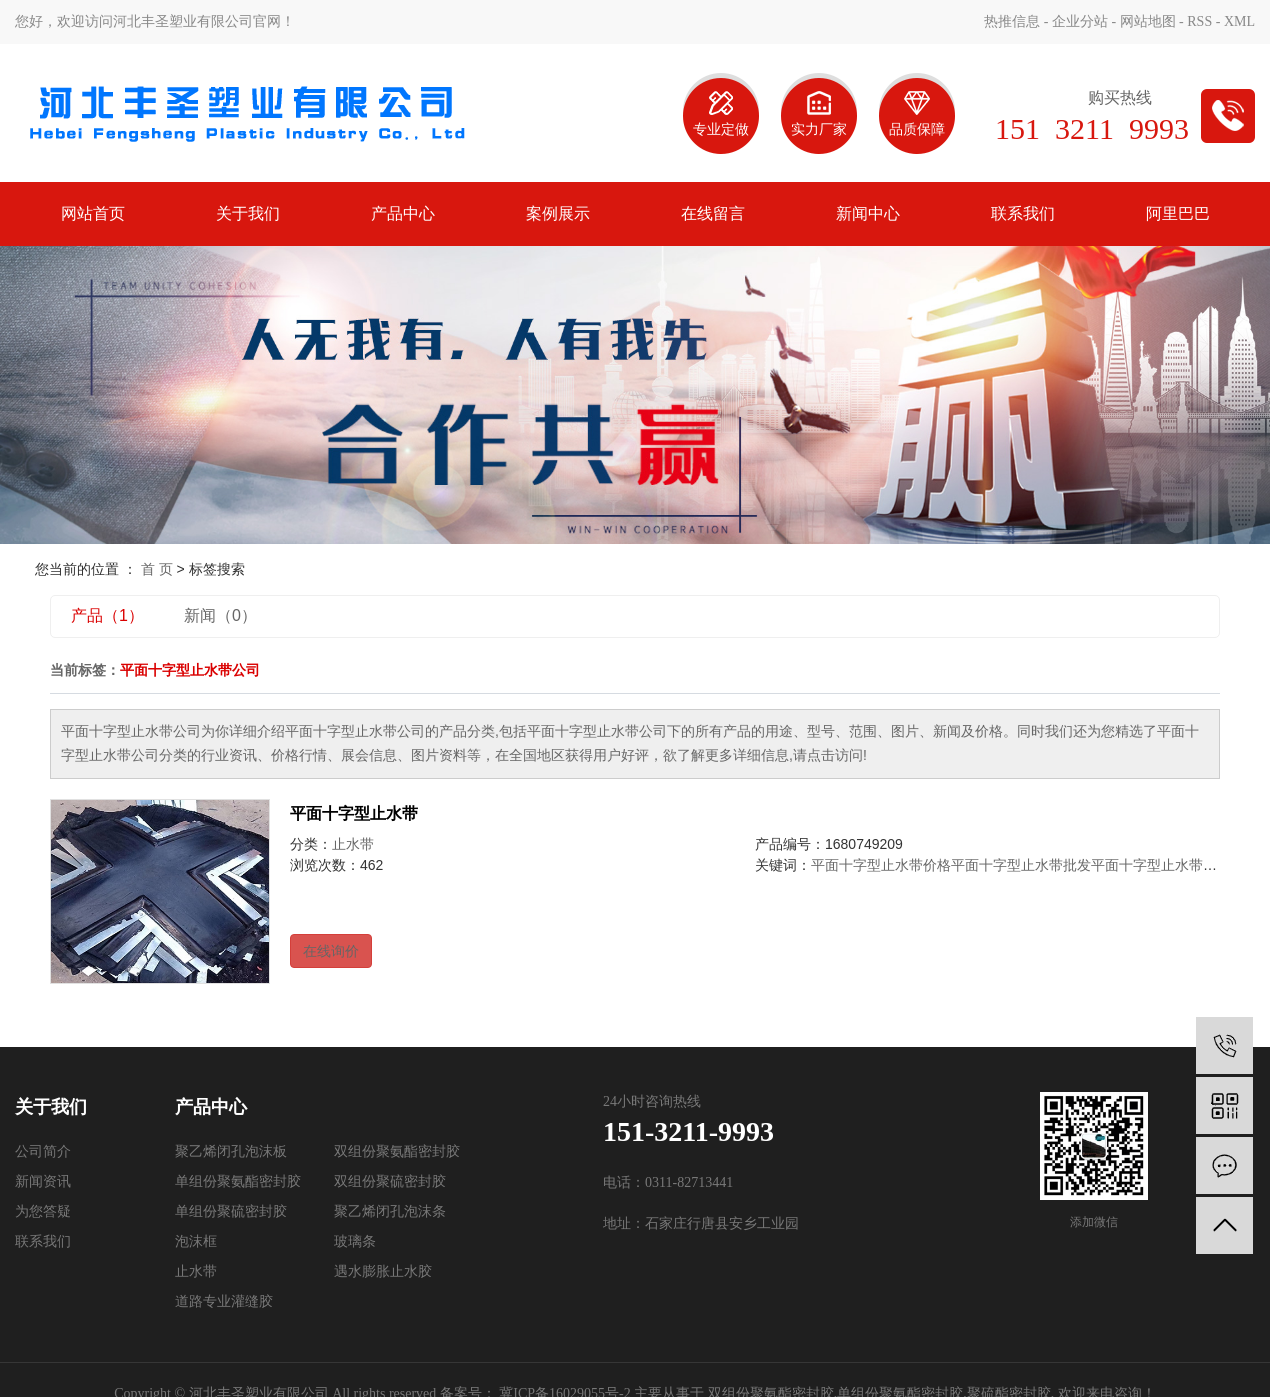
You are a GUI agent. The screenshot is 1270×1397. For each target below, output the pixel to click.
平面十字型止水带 (354, 813)
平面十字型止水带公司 (1161, 865)
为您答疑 (43, 1211)
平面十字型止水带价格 (881, 865)
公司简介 (43, 1151)
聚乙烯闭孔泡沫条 (390, 1211)
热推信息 (1012, 21)
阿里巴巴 (1178, 213)
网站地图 (1148, 21)
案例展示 (558, 213)
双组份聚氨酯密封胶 (397, 1151)
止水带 (353, 844)
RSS (1199, 21)
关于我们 (248, 213)
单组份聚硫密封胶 (231, 1211)
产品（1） (107, 615)
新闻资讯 (43, 1181)
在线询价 (331, 951)
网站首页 (93, 213)
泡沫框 (196, 1241)
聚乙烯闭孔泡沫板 (231, 1151)
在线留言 (713, 213)
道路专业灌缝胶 (224, 1301)
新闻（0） (220, 615)
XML (1239, 21)
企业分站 (1080, 21)
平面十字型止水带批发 (1021, 865)
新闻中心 (868, 213)
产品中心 (403, 213)
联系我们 (1023, 213)
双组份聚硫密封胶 (390, 1181)
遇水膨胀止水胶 (383, 1271)
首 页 (157, 569)
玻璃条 (355, 1241)
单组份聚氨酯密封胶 (238, 1181)
